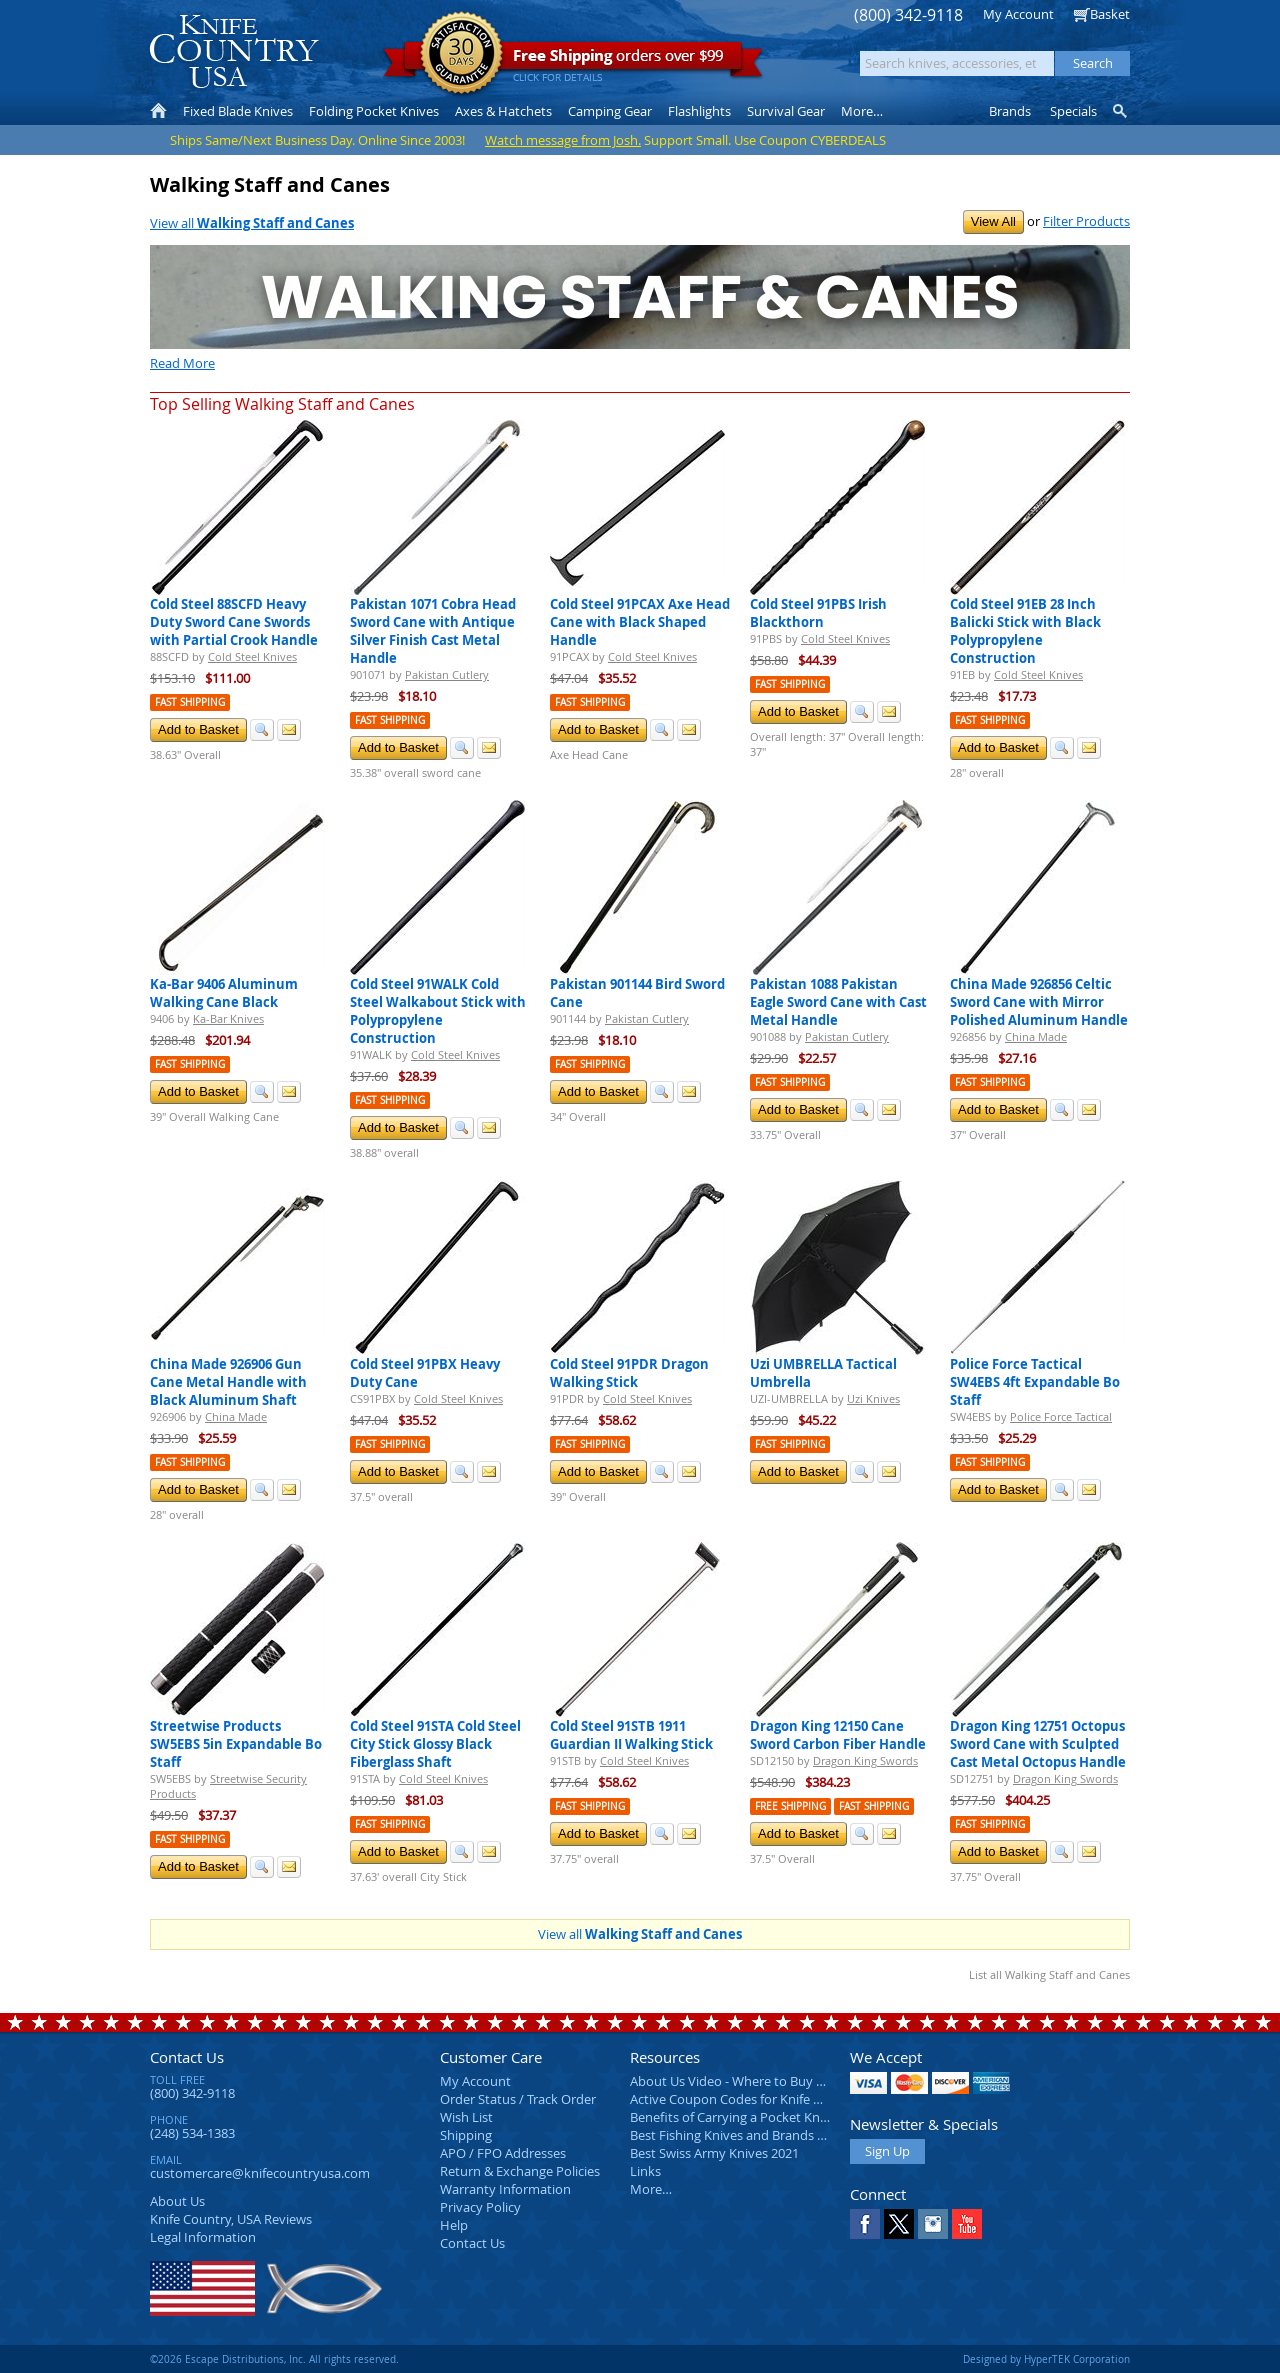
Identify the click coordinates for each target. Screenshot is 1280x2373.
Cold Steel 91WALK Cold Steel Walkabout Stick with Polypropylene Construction (438, 1011)
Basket (1110, 14)
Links (645, 2171)
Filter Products (1086, 221)
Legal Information (203, 2237)
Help (454, 2225)
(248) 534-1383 (192, 2133)
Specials (1073, 111)
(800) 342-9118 (908, 15)
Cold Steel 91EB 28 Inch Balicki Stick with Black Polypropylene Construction (1025, 631)
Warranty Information (505, 2189)
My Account (1018, 14)
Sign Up (887, 2151)
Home (158, 111)
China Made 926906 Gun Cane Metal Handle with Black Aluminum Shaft (228, 1382)
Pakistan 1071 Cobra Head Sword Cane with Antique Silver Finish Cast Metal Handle (433, 631)
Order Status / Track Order (518, 2099)
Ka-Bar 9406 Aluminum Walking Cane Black (224, 993)
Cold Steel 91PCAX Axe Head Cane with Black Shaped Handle (640, 622)
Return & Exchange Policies (520, 2171)
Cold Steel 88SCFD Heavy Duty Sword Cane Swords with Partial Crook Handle (234, 622)
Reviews (231, 2219)
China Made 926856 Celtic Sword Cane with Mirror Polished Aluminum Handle (1039, 1002)
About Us (177, 2201)
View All (993, 221)
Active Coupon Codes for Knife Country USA (759, 2099)
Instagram (933, 2224)
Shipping (466, 2135)
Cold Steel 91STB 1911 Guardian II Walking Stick (631, 1735)
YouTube (967, 2224)
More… (651, 2189)
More (862, 111)
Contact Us (187, 2057)
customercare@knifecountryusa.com (260, 2173)
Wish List (466, 2117)
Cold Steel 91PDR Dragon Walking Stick (629, 1373)
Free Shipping (790, 1806)
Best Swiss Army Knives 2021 (714, 2153)
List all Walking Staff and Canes (1049, 1974)
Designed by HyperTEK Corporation (1046, 2359)
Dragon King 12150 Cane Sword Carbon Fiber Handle (838, 1735)
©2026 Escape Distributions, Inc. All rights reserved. (274, 2359)
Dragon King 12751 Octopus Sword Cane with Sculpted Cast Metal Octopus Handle (1038, 1744)
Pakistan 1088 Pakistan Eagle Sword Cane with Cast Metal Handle (838, 1002)
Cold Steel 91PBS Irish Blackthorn (818, 613)
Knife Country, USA (234, 51)
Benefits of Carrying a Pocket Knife (732, 2117)
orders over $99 (573, 60)
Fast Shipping (190, 702)
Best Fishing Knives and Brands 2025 (737, 2135)
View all (252, 223)
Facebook (865, 2224)
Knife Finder (1121, 111)
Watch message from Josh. (563, 140)
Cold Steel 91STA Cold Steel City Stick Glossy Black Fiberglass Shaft (435, 1744)
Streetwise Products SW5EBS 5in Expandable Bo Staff (236, 1744)
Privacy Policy (480, 2207)
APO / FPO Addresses (503, 2153)
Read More (182, 363)
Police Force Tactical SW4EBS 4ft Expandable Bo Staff (1035, 1382)
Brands (1010, 111)
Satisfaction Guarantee (461, 54)
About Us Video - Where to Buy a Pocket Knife (765, 2081)
